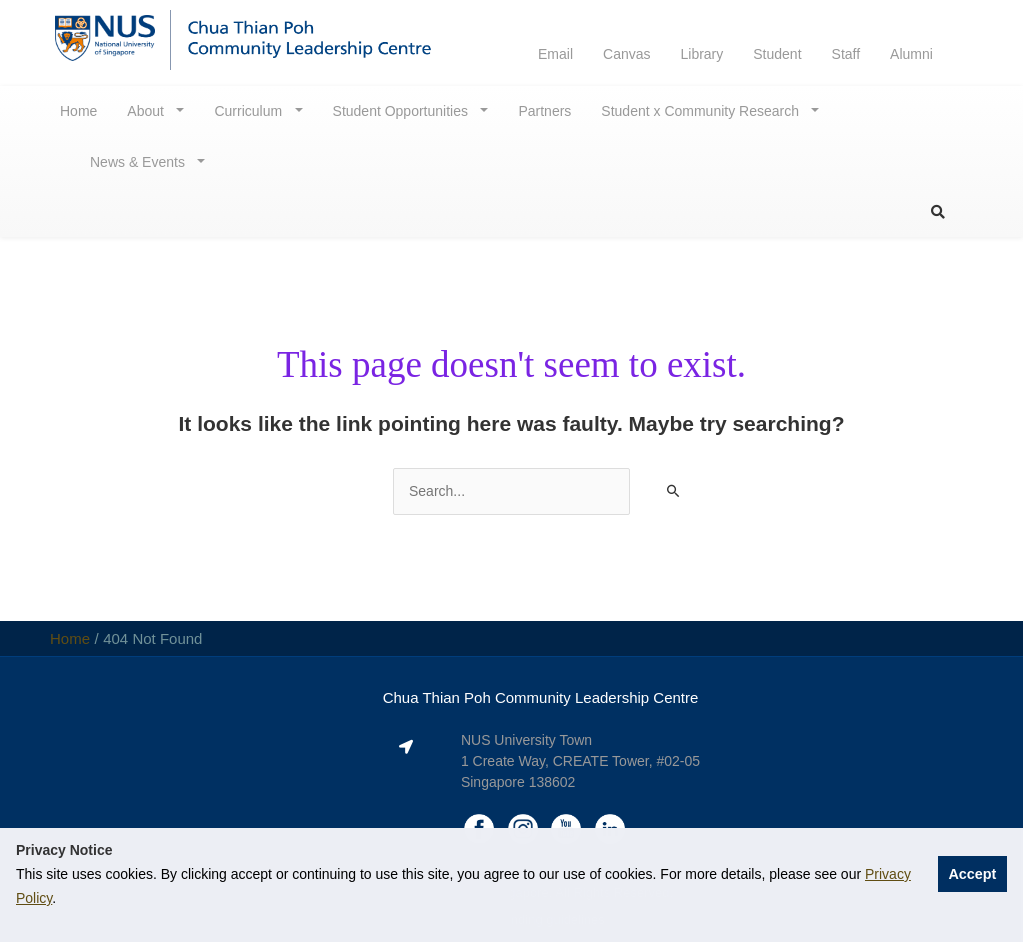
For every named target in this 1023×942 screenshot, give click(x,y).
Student (777, 54)
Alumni (911, 54)
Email (555, 54)
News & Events (139, 162)
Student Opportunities (402, 111)
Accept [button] (972, 874)
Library (701, 54)
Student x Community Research (702, 111)
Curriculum (250, 111)
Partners (544, 111)
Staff (846, 54)
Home (78, 111)
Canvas (626, 54)
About (147, 111)
